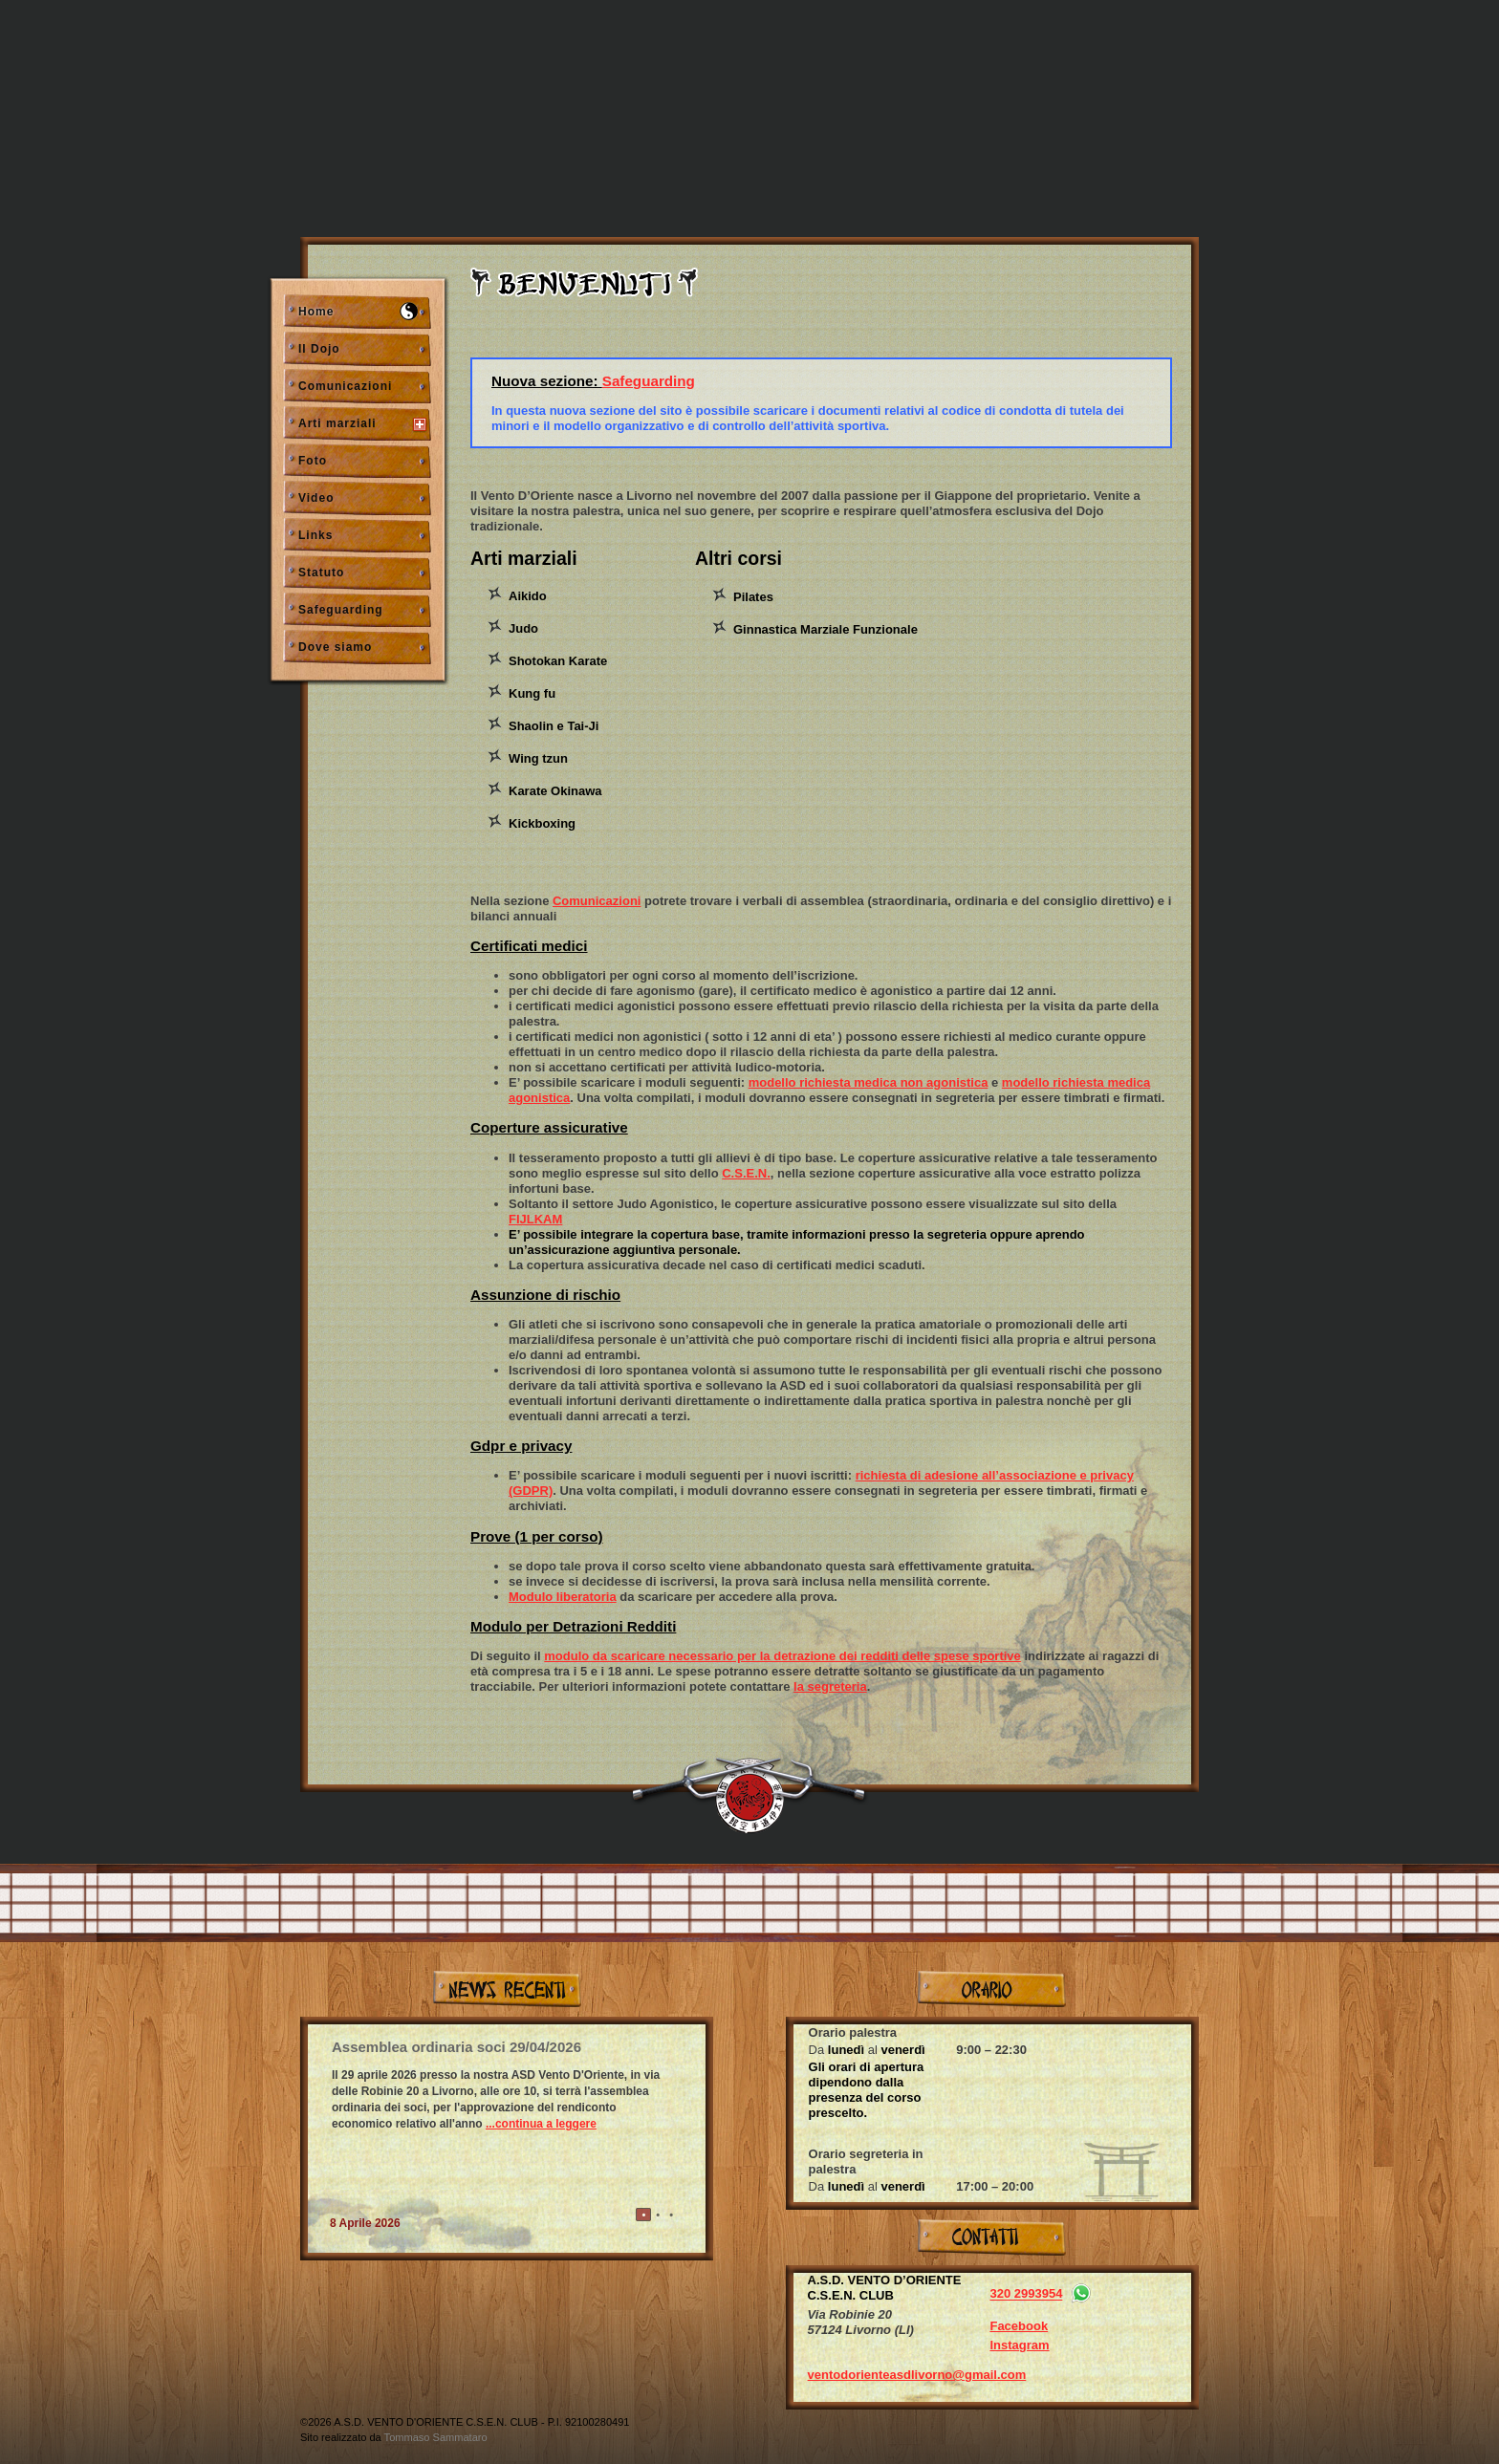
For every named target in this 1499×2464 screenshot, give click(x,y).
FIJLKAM (535, 1219)
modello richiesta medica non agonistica (868, 1082)
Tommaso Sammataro (436, 2437)
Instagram (1019, 2345)
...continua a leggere (541, 2123)
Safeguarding (340, 609)
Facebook (1018, 2326)
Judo (523, 628)
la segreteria (830, 1686)
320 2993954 (1025, 2294)
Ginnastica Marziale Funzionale (825, 629)
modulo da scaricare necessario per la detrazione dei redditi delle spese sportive (782, 1656)
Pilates (753, 597)
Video (316, 498)
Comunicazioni (345, 386)
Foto (312, 460)
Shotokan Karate (558, 661)
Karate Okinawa (555, 791)
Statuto (321, 572)
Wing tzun (538, 758)
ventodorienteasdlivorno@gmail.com (917, 2374)
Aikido (528, 596)
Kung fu (532, 693)
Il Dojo (319, 349)
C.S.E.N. (746, 1173)
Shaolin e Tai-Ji (553, 726)
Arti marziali (362, 425)
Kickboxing (542, 823)
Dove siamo (335, 647)
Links (315, 535)
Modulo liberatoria (563, 1596)
